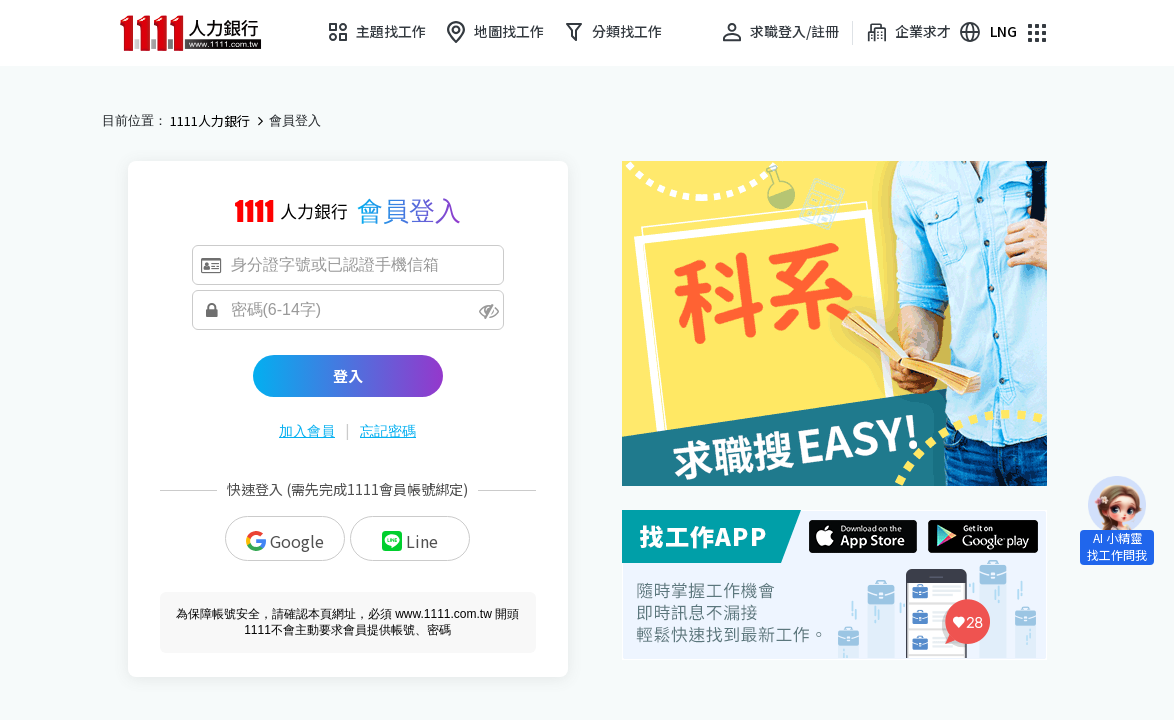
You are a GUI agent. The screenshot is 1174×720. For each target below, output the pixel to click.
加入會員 (307, 431)
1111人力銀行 (210, 121)
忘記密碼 (388, 431)
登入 (348, 375)
